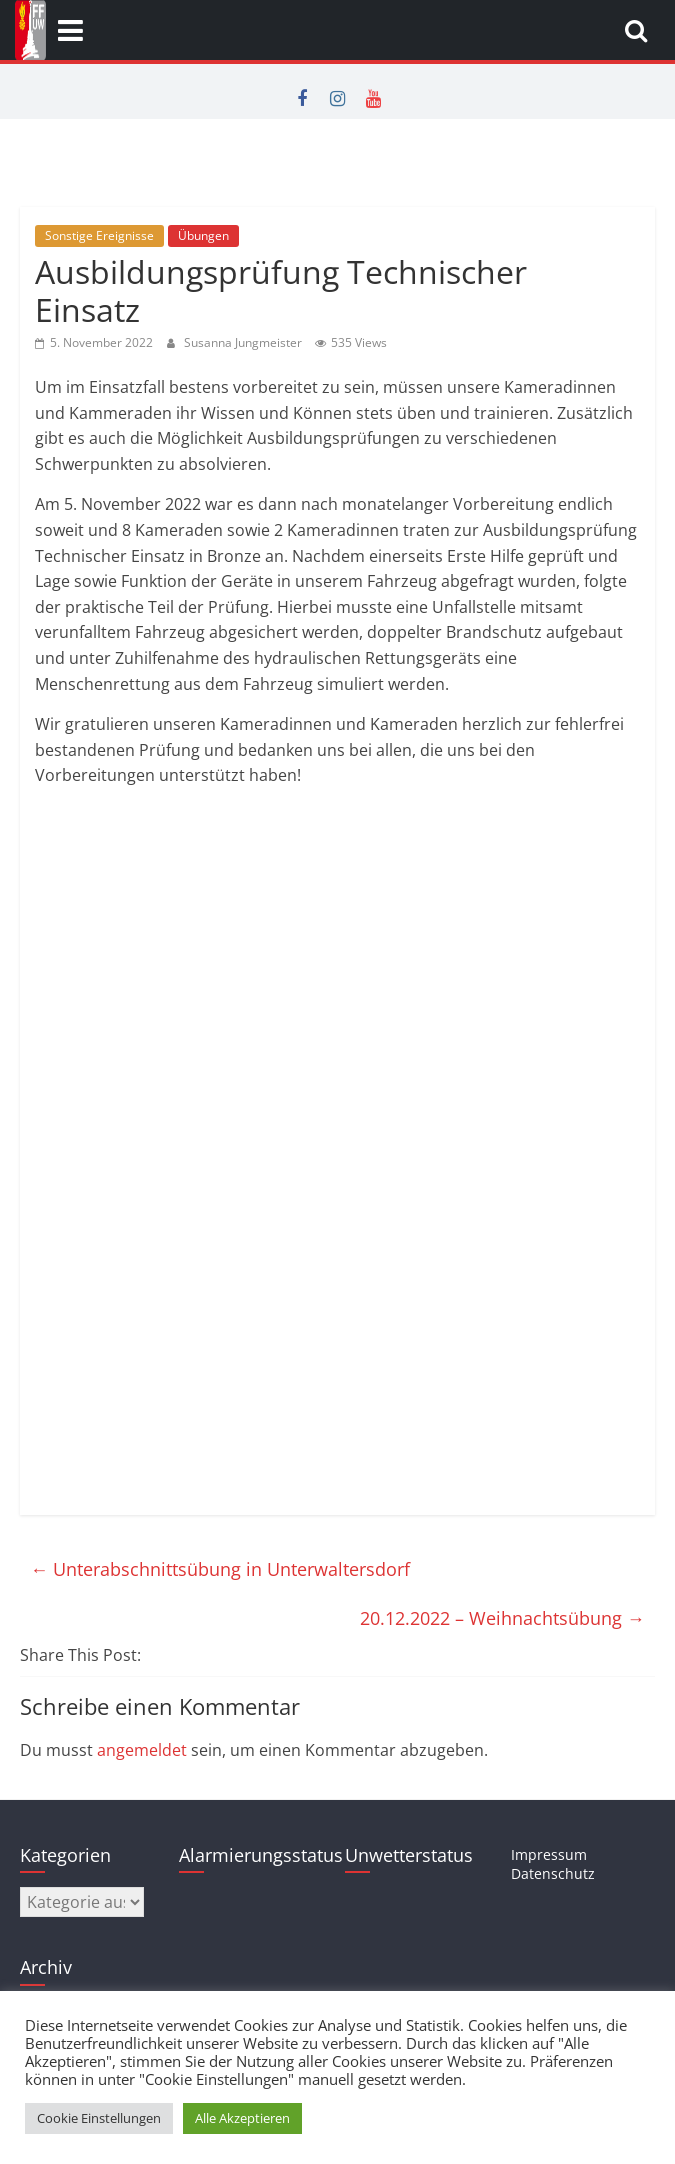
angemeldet (142, 1750)
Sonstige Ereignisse (99, 235)
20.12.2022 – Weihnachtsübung (502, 1618)
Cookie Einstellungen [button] (99, 2118)
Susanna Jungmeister (244, 342)
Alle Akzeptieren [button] (242, 2118)
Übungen (203, 235)
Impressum (549, 1854)
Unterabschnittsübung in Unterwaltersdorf (220, 1569)
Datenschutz (553, 1873)
